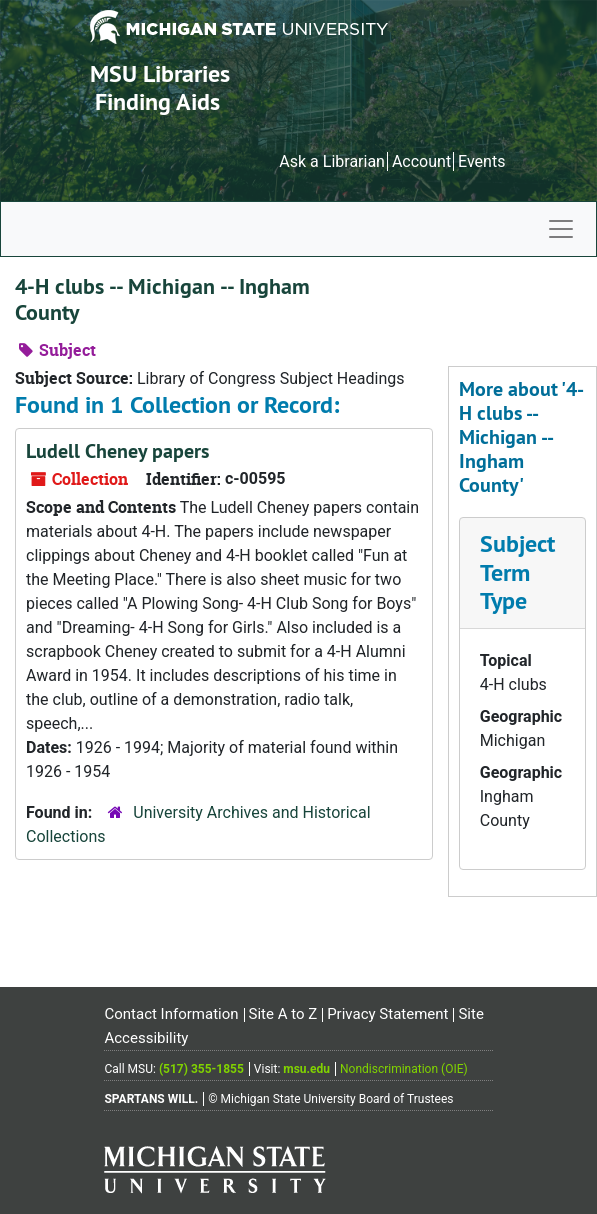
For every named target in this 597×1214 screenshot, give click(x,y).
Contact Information (171, 1014)
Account (421, 161)
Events (481, 161)
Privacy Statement (387, 1014)
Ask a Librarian (332, 161)
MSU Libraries (160, 73)
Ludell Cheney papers (117, 451)
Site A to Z (283, 1014)
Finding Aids (157, 101)
